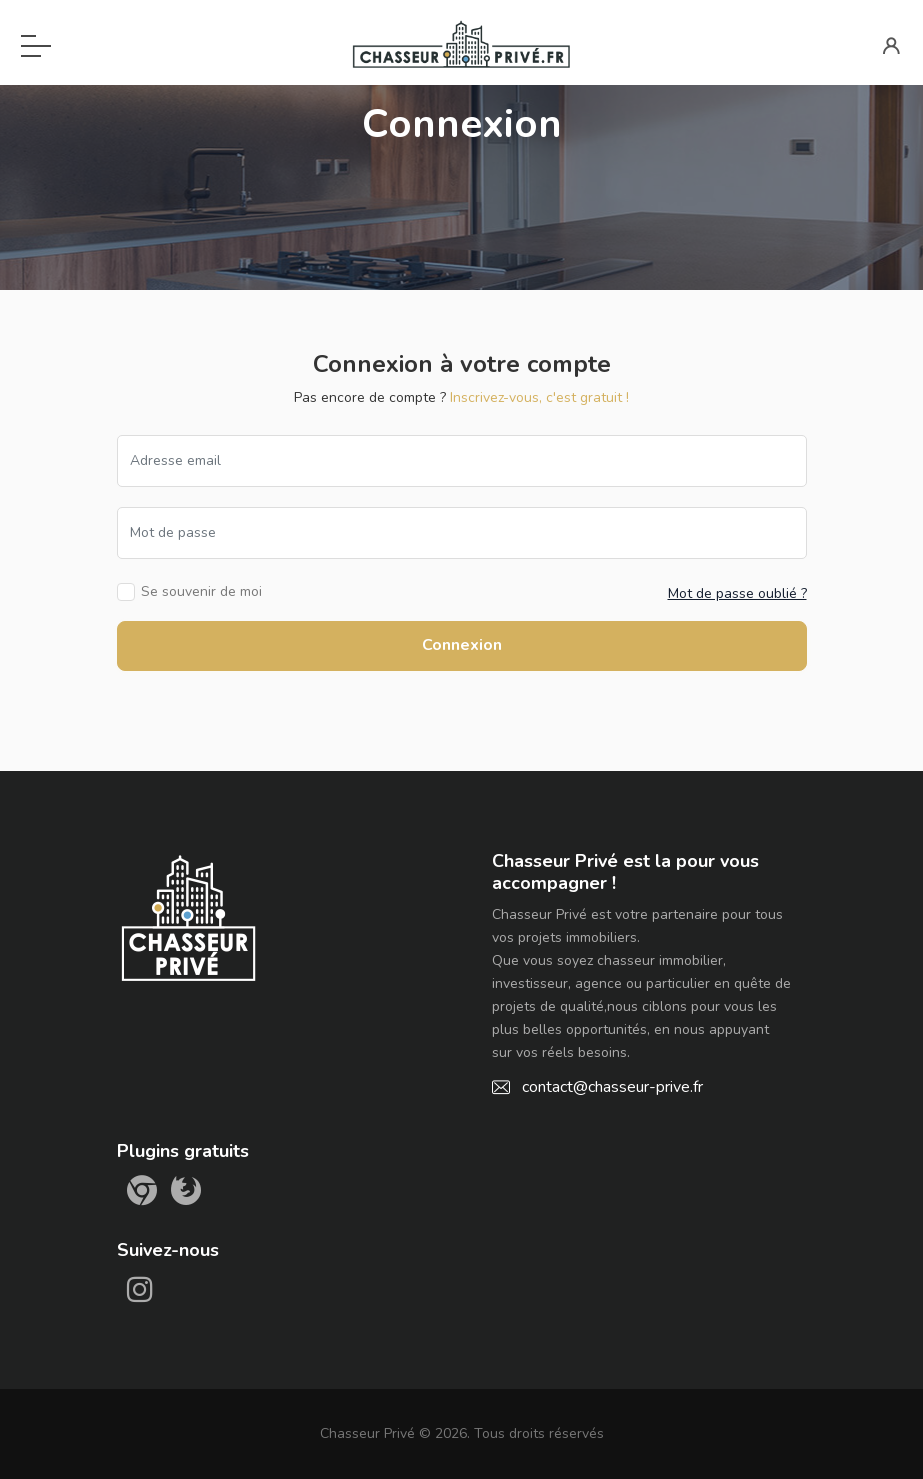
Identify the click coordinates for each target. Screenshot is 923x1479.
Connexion (462, 645)
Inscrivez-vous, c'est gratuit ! (539, 397)
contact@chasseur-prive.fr (612, 1087)
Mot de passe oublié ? (737, 593)
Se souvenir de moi (201, 591)
